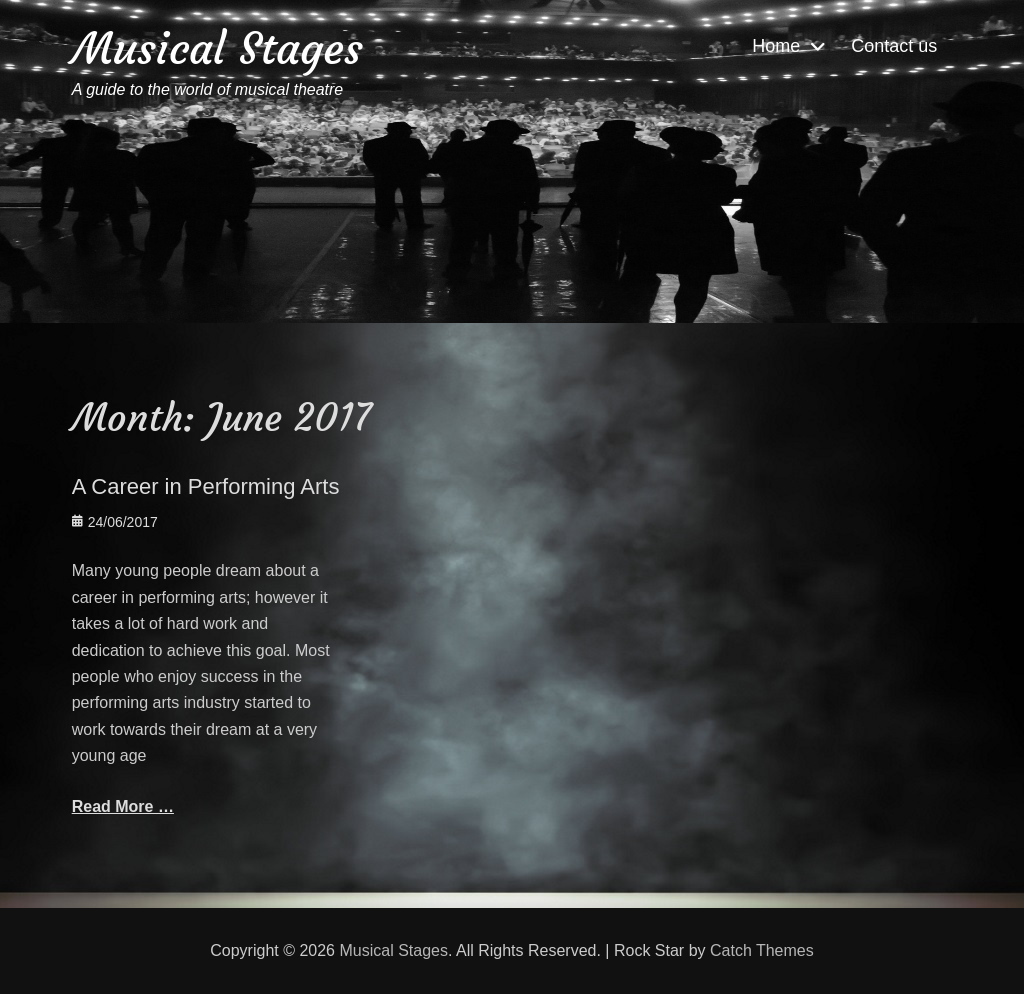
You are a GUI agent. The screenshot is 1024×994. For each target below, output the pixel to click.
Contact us (894, 46)
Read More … (123, 806)
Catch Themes (762, 950)
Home (776, 46)
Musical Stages (217, 48)
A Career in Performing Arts (206, 486)
